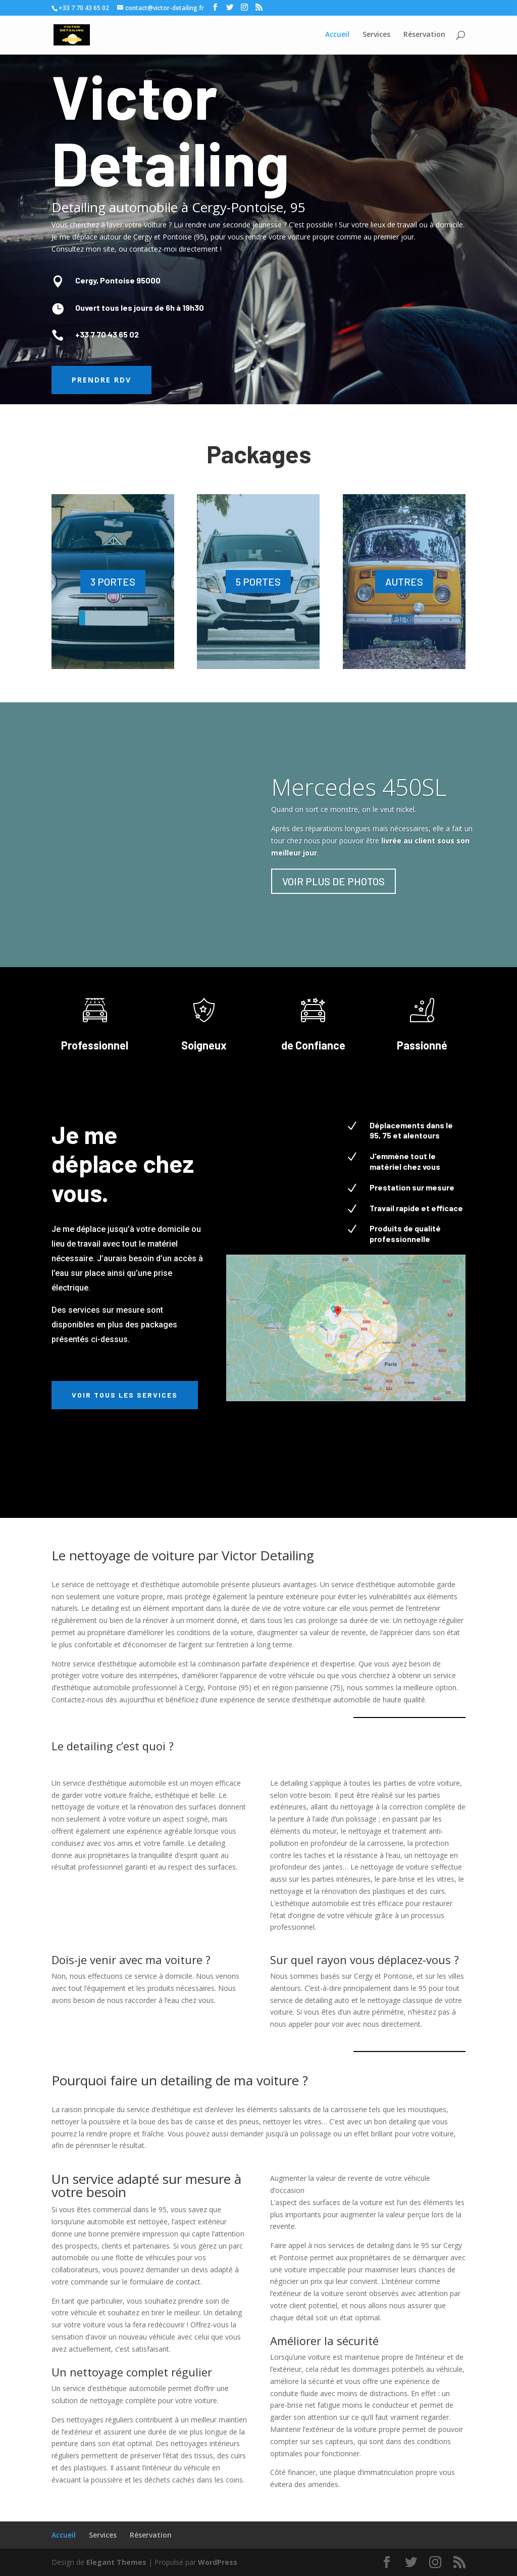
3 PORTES (112, 582)
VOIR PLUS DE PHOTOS (333, 881)
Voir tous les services (125, 1395)
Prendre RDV (101, 380)
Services (103, 2535)
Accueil (63, 2535)
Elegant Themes (116, 2562)
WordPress (217, 2562)
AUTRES (404, 582)
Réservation (151, 2535)
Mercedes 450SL (358, 786)
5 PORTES (258, 582)
